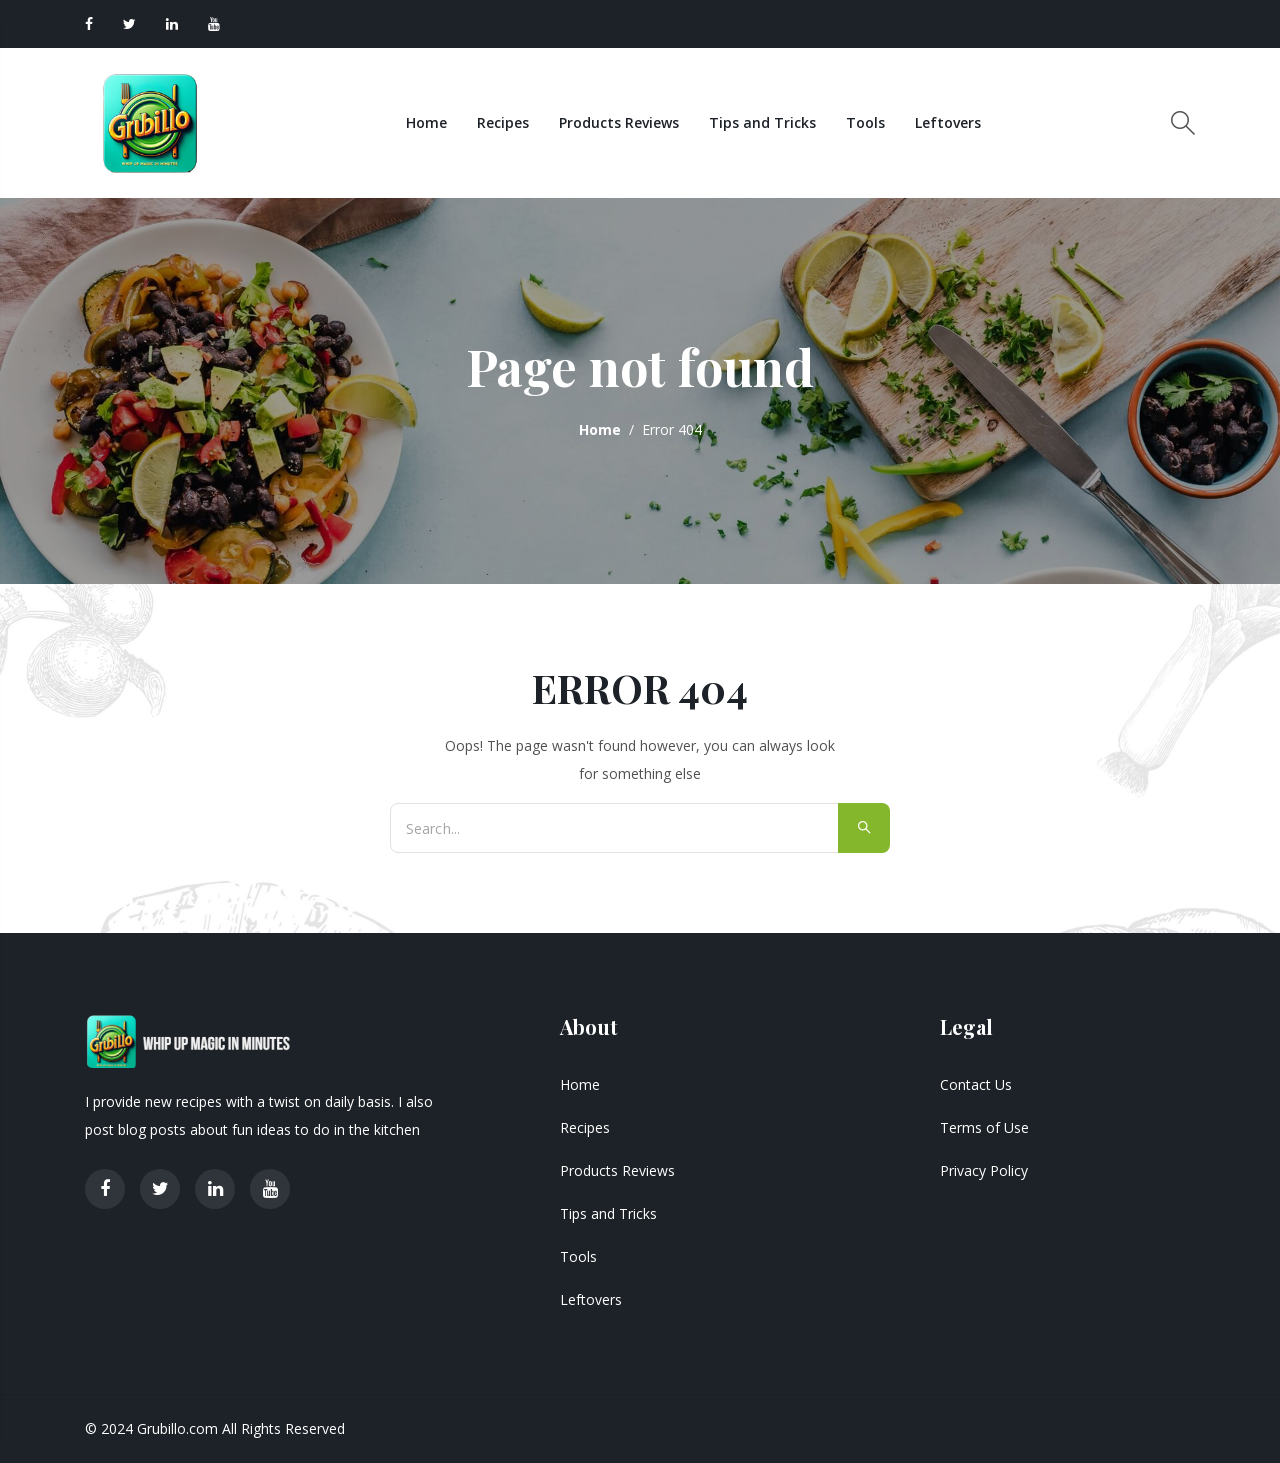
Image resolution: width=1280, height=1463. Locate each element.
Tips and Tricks (762, 122)
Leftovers (948, 122)
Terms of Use (984, 1127)
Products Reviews (619, 122)
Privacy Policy (984, 1170)
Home (426, 122)
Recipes (503, 122)
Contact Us (976, 1084)
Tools (865, 122)
